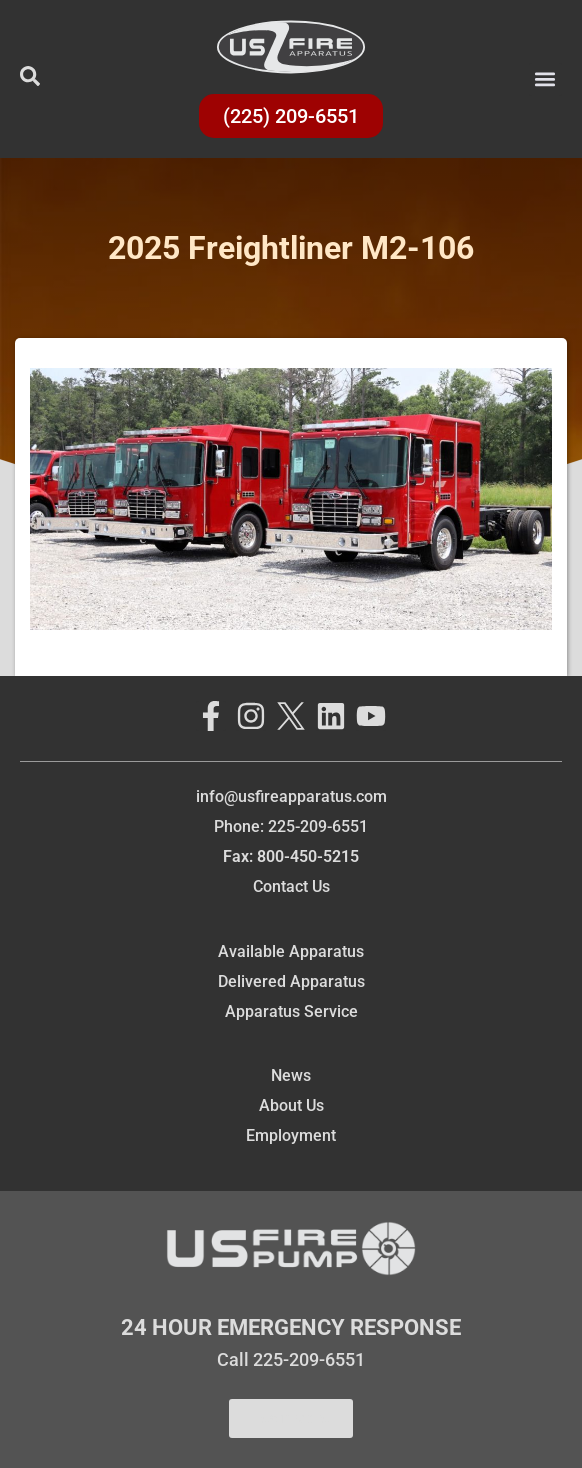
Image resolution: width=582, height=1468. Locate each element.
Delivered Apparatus (291, 981)
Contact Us (291, 886)
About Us (291, 1105)
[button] (545, 79)
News (291, 1075)
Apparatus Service (291, 1011)
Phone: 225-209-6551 (291, 826)
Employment (291, 1135)
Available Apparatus (291, 951)
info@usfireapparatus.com (291, 796)
